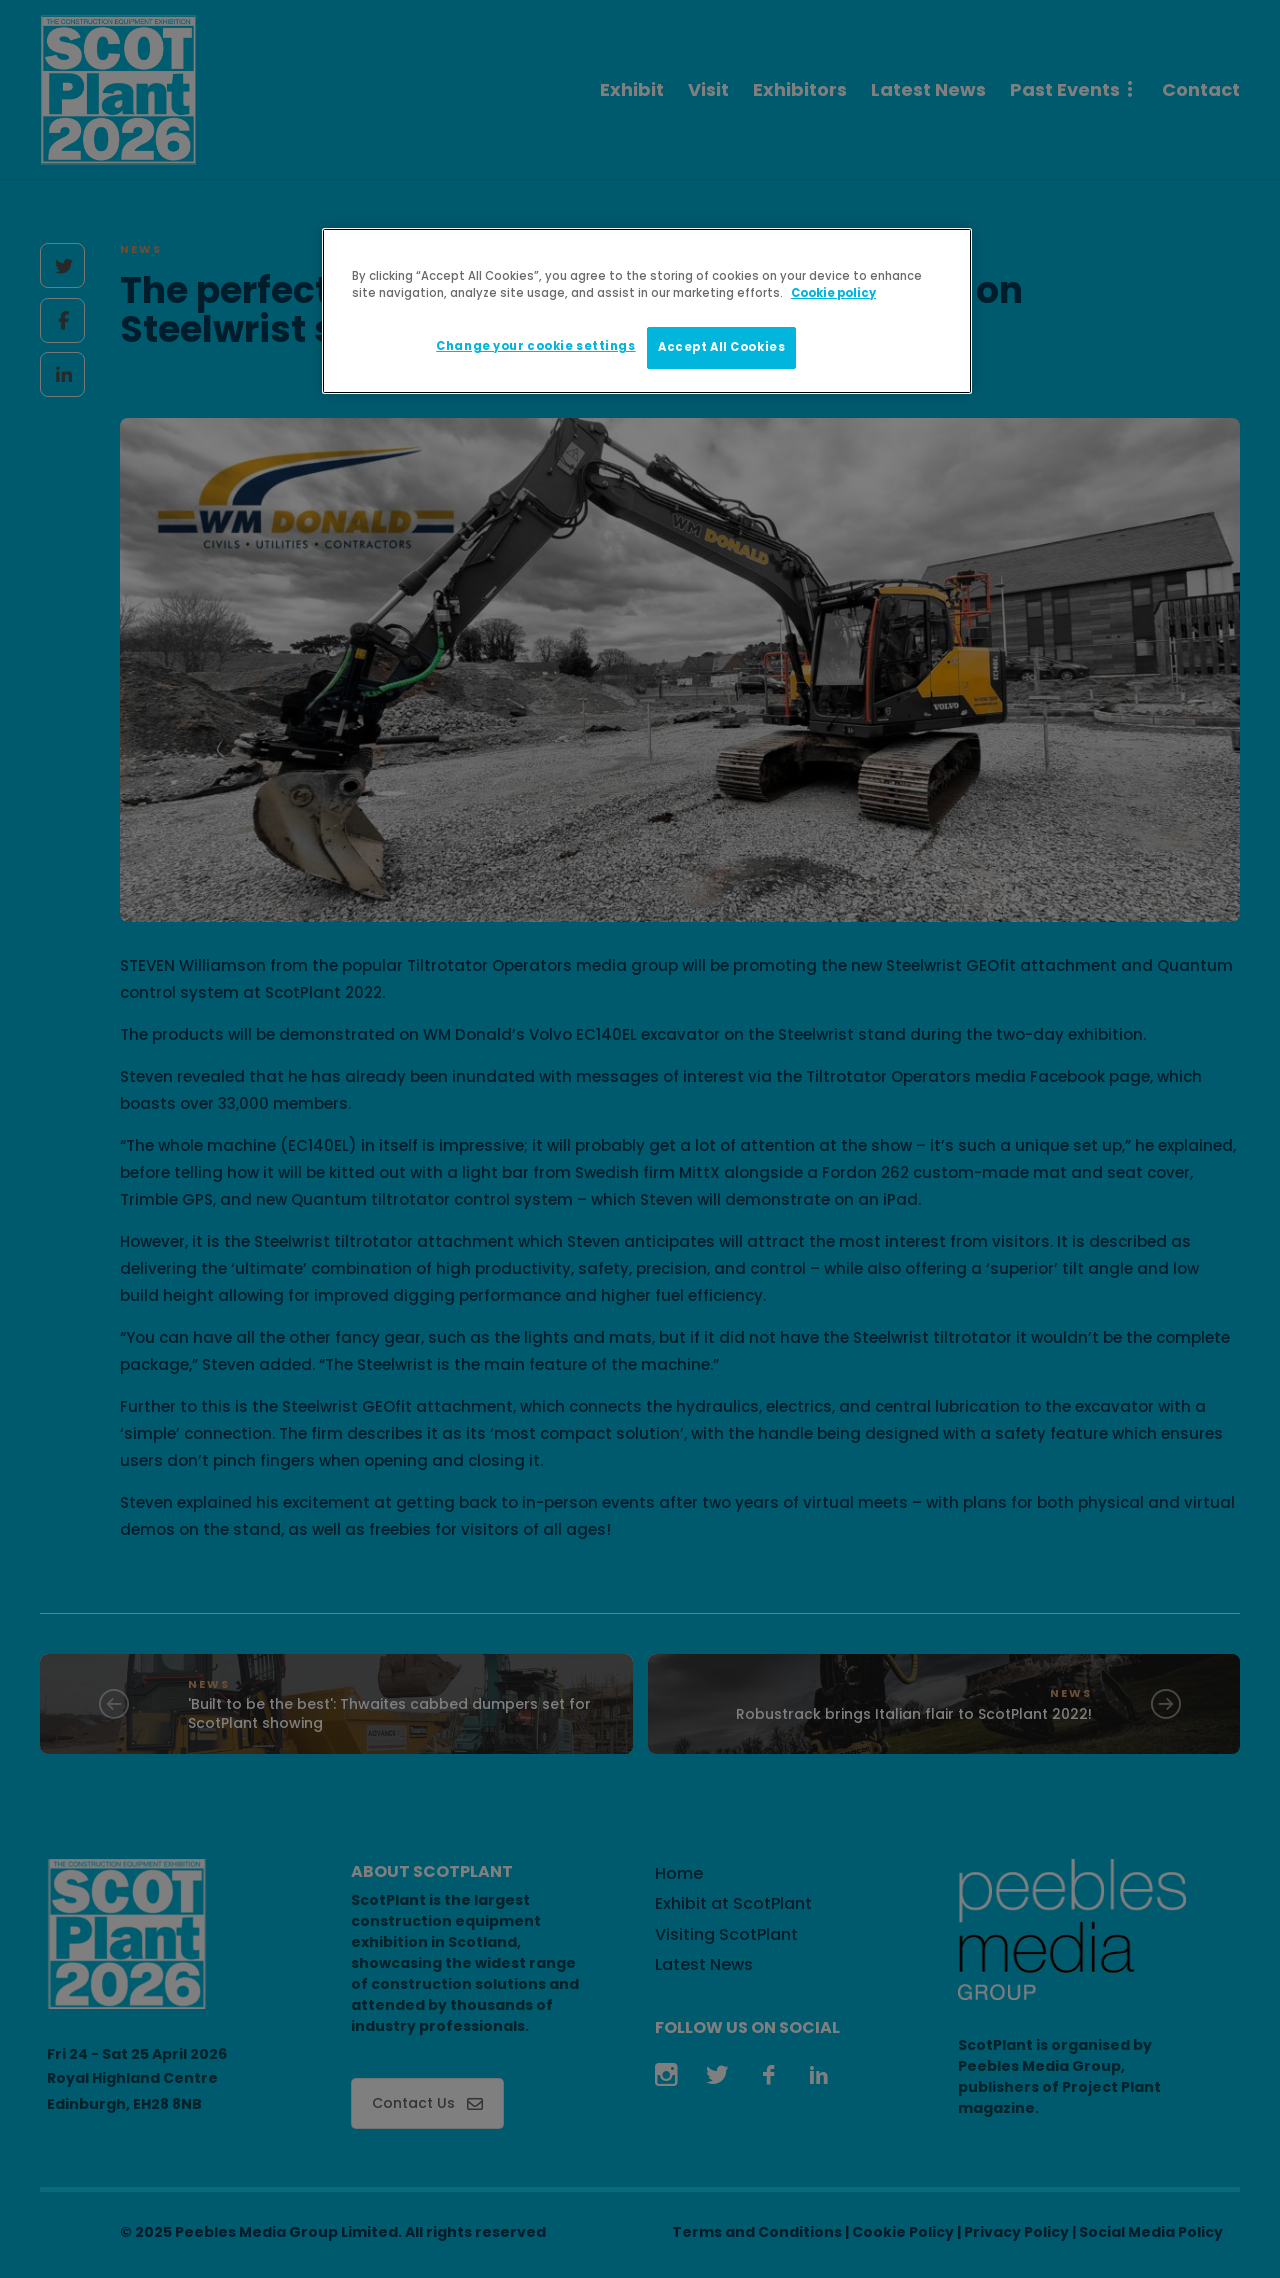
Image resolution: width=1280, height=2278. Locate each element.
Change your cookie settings (535, 346)
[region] (647, 311)
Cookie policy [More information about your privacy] (833, 293)
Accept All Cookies (721, 347)
